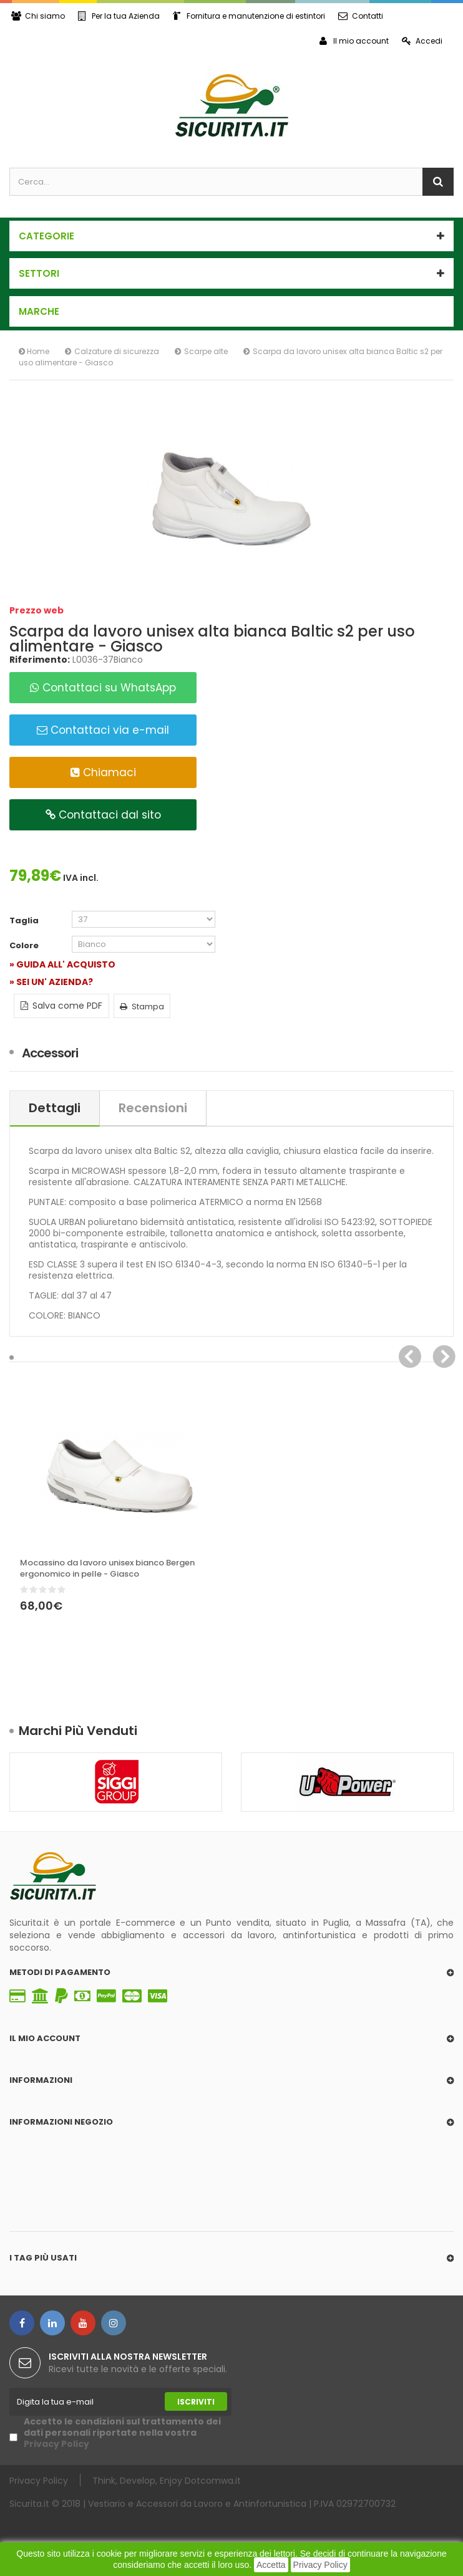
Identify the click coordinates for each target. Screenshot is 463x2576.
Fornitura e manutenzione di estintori (249, 16)
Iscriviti (196, 2401)
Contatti (360, 16)
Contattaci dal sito (103, 814)
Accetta (271, 2565)
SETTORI (39, 273)
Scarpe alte (206, 351)
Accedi (422, 41)
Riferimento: (39, 659)
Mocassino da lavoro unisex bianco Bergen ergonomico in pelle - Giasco (107, 1568)
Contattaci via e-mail (103, 730)
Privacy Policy (320, 2565)
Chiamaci (103, 772)
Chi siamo (38, 16)
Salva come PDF (61, 1005)
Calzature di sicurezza (116, 351)
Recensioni (153, 1108)
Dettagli (54, 1108)
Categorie (46, 236)
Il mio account (354, 41)
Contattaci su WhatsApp (103, 687)
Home (34, 351)
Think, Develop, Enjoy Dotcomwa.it (166, 2480)
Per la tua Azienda (119, 16)
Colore (25, 945)
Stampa (142, 1006)
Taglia (25, 920)
